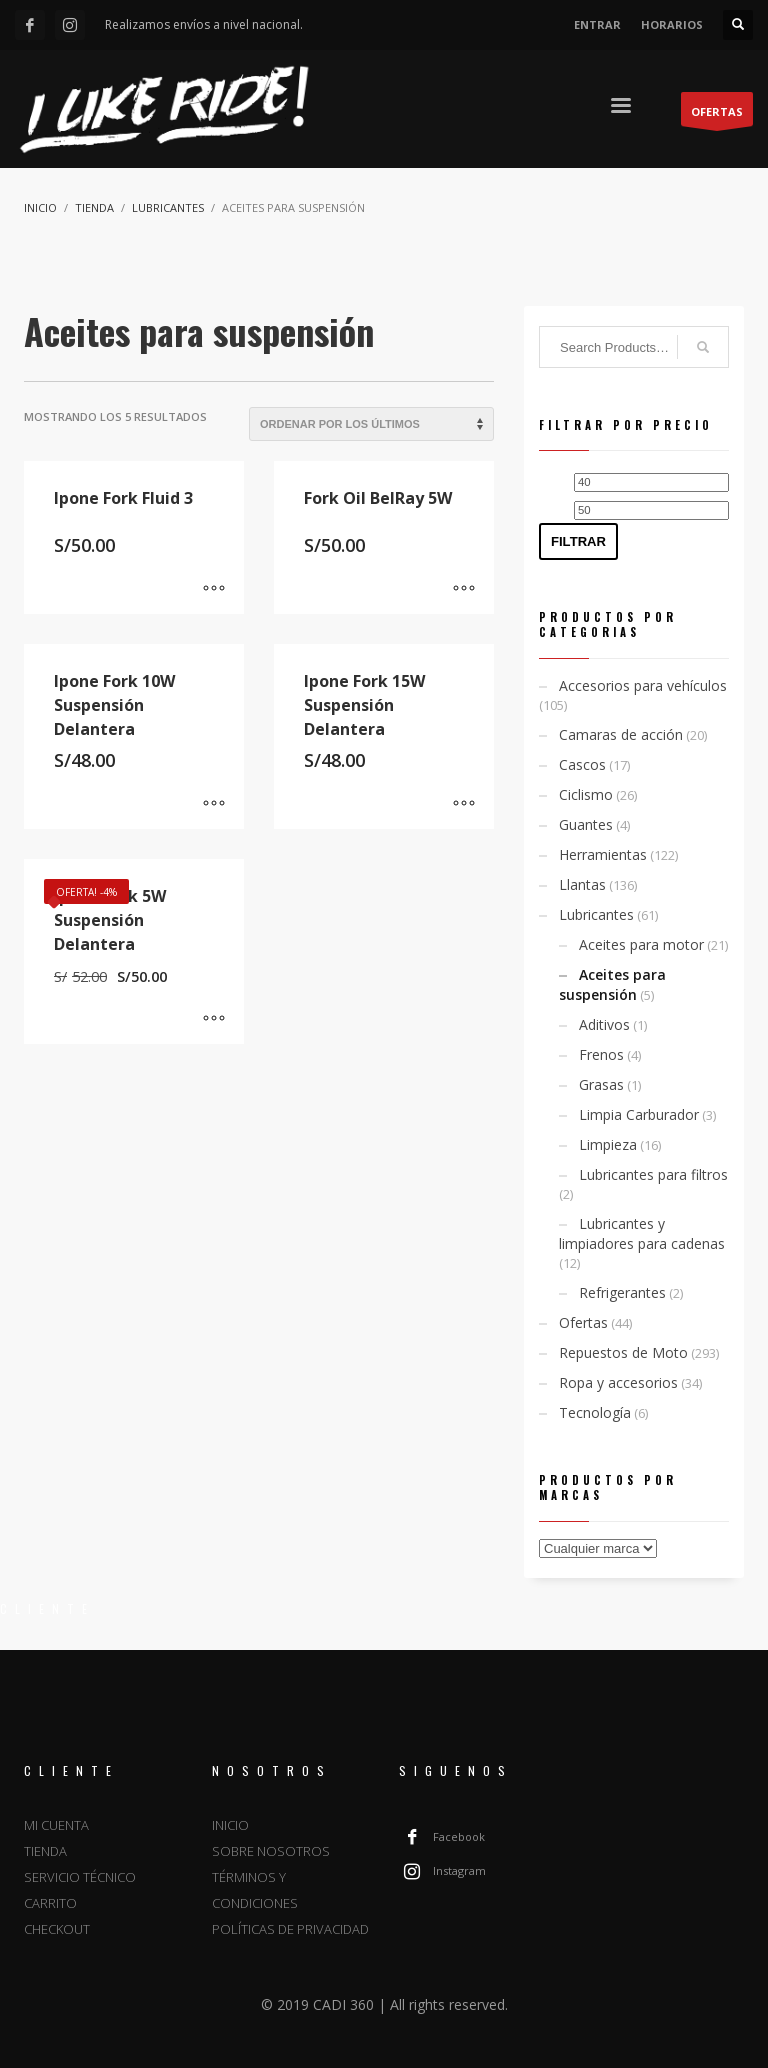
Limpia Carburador (639, 1114)
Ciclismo (586, 794)
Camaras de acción (621, 734)
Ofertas (583, 1322)
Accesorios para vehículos (643, 685)
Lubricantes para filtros (653, 1174)
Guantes (586, 824)
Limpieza (608, 1144)
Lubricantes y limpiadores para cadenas (642, 1233)
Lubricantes (596, 914)
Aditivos (604, 1024)
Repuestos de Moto (623, 1352)
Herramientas (603, 854)
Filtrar (578, 541)
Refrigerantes (622, 1292)
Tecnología (595, 1412)
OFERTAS (717, 115)
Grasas (601, 1084)
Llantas (582, 884)
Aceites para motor (641, 944)
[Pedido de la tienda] (371, 424)
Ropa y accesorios (618, 1382)
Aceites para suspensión (612, 984)
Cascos (582, 764)
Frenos (601, 1054)
